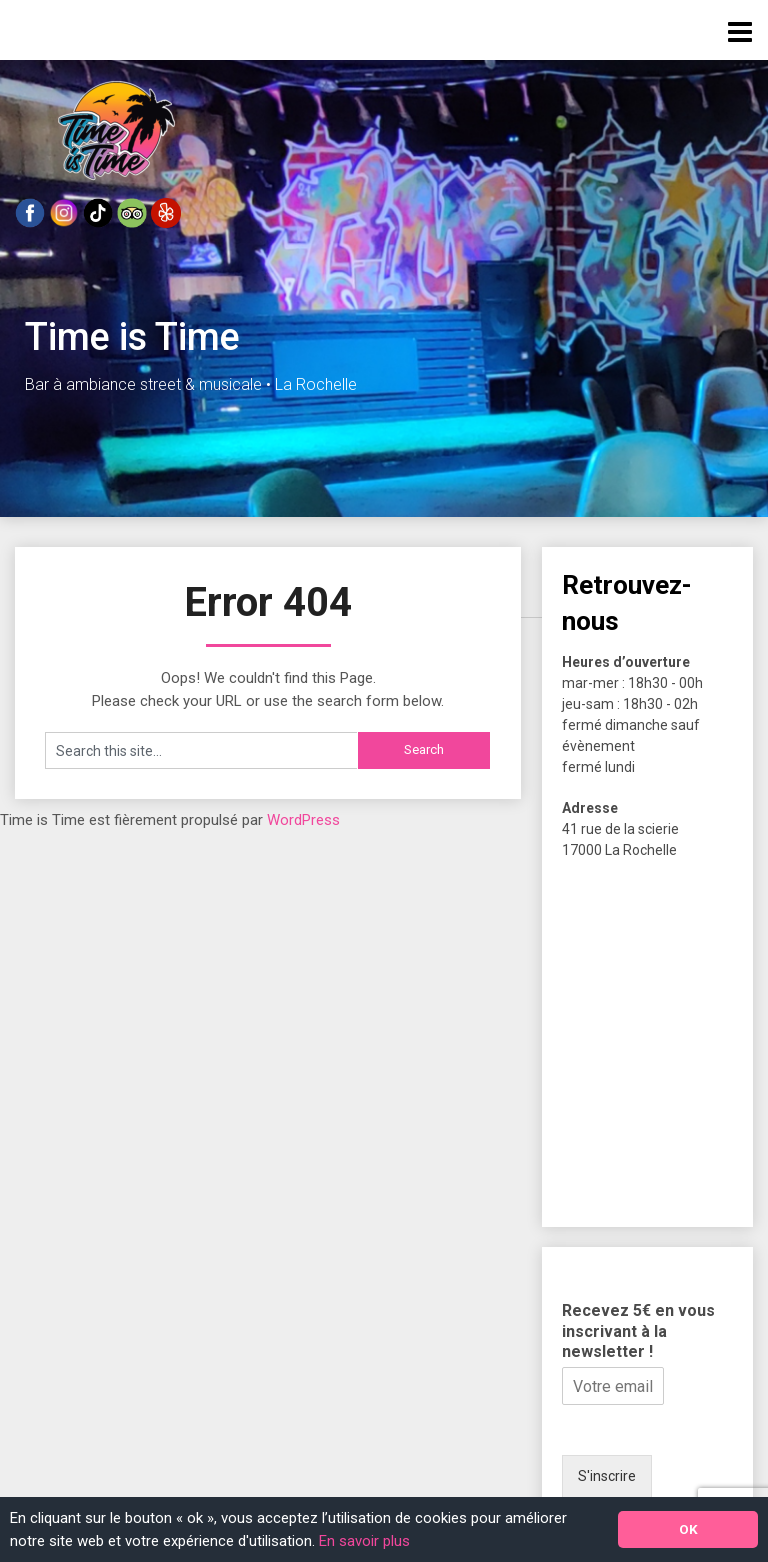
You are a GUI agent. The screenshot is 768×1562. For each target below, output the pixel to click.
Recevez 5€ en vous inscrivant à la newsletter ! (638, 1331)
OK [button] (688, 1529)
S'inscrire (607, 1476)
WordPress (303, 820)
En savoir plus (364, 1541)
